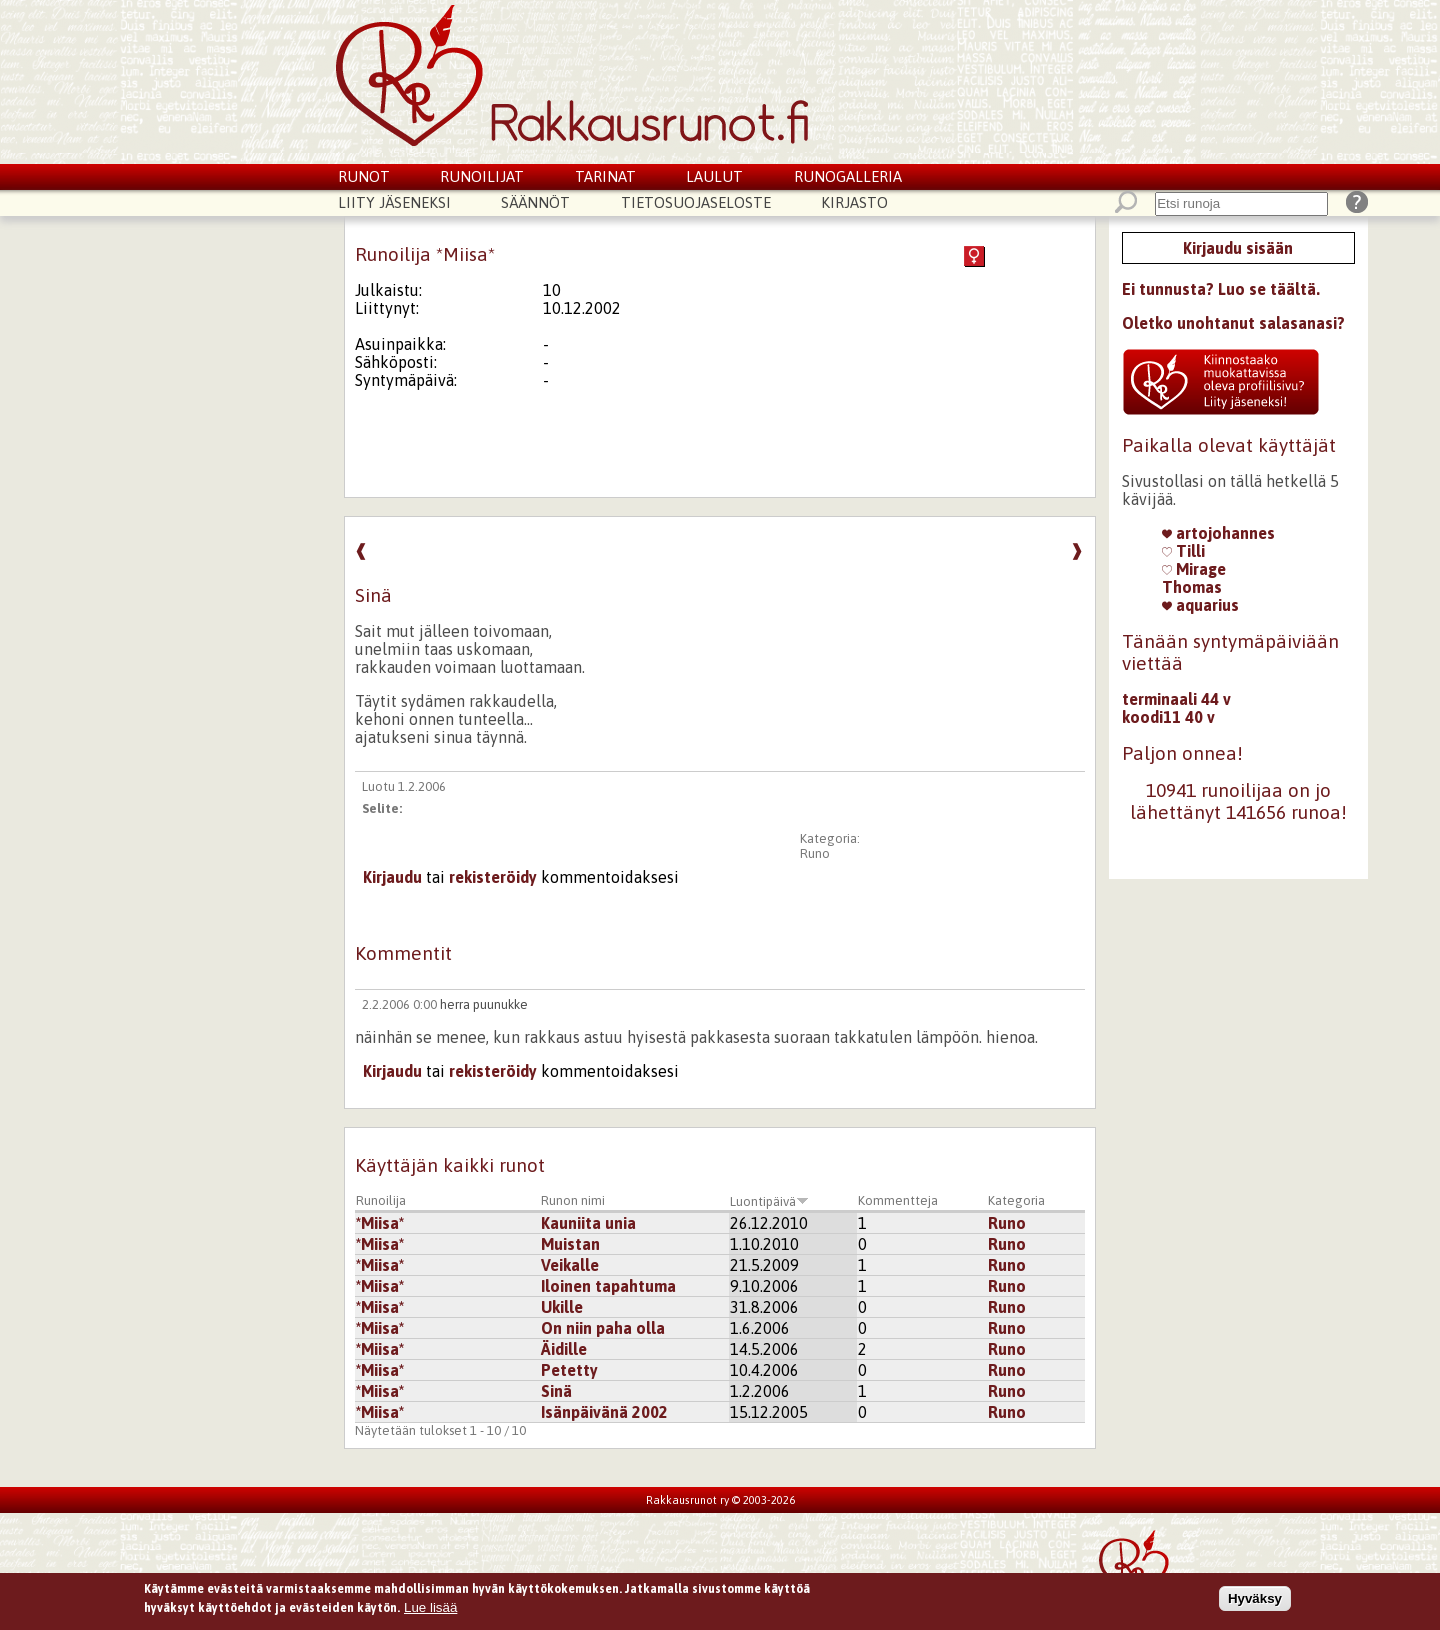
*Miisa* (380, 1223)
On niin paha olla (603, 1328)
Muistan (570, 1244)
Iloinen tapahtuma (608, 1286)
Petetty (569, 1370)
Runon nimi (573, 1200)
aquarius (1200, 605)
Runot (364, 176)
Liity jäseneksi (394, 202)
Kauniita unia (588, 1223)
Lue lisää (430, 1610)
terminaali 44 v (1176, 699)
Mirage (1194, 569)
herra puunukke (484, 1004)
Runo (815, 853)
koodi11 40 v (1168, 717)
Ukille (562, 1307)
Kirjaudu (392, 877)
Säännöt (535, 202)
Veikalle (570, 1265)
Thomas (1192, 587)
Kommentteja (898, 1200)
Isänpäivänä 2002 (604, 1412)
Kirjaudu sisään (1238, 248)
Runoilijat (482, 176)
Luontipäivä (769, 1201)
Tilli (1183, 551)
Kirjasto (854, 202)
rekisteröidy (493, 877)
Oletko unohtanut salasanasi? (1233, 323)
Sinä (556, 1391)
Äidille (564, 1349)
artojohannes (1218, 533)
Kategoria (1016, 1200)
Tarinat (605, 176)
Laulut (714, 176)
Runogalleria (848, 176)
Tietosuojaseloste (696, 202)
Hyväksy (1255, 1600)
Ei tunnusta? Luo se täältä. (1221, 289)
